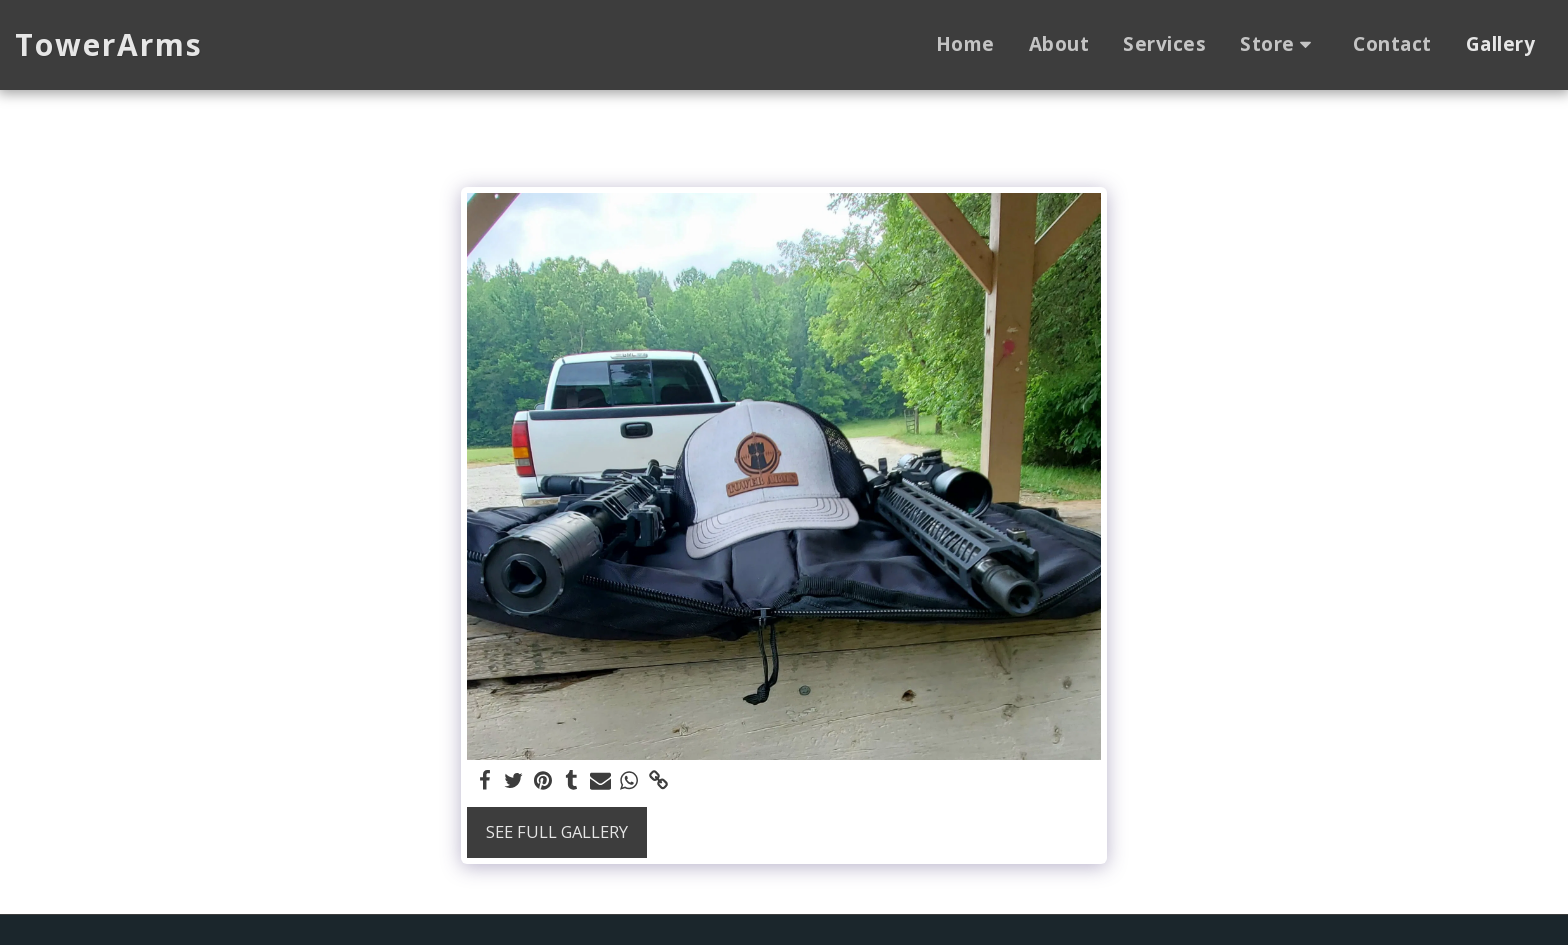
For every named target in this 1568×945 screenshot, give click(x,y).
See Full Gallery (557, 831)
